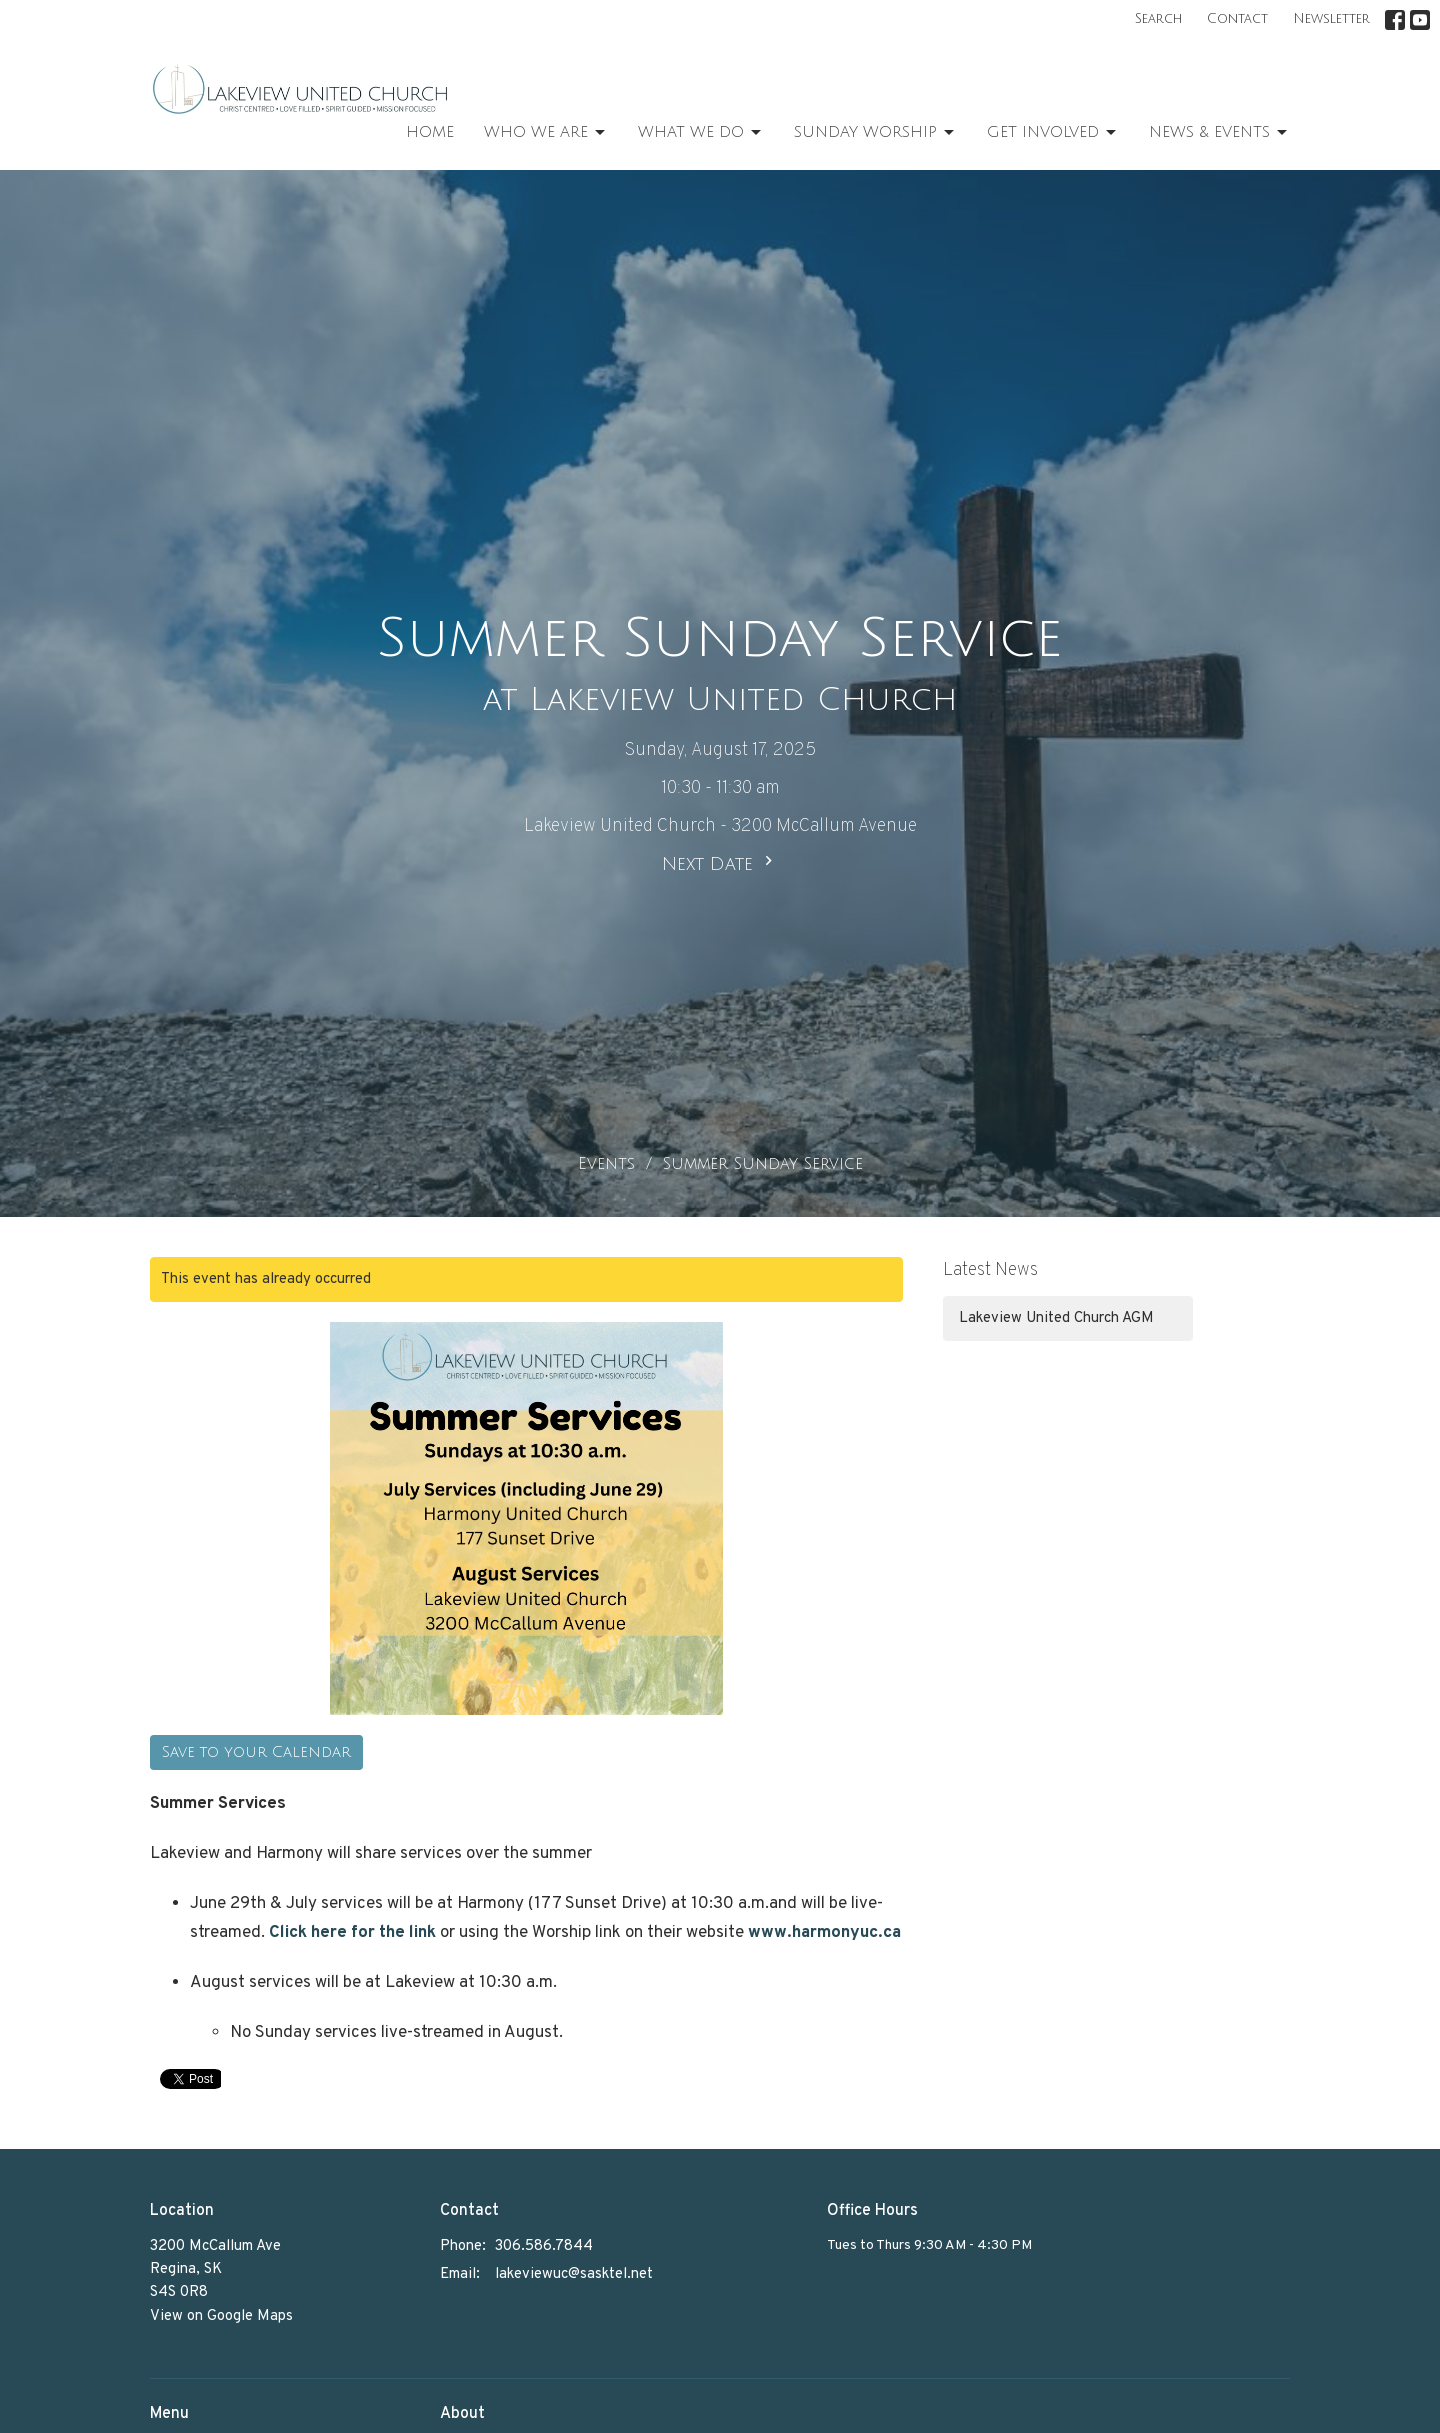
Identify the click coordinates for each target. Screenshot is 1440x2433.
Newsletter (1331, 19)
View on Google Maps (221, 2316)
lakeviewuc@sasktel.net (574, 2274)
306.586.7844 (544, 2246)
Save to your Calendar (256, 1752)
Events (606, 1164)
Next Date (720, 862)
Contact (1237, 19)
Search (1158, 19)
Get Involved (1053, 133)
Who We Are (546, 133)
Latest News (990, 1270)
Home (430, 132)
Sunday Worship (875, 133)
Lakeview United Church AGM (1056, 1318)
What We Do (701, 133)
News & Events (1219, 133)
